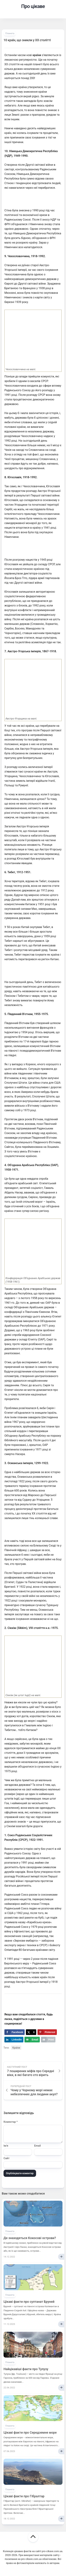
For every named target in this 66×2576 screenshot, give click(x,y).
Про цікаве (33, 6)
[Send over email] (32, 2039)
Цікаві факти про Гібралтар (24, 2496)
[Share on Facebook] (14, 2032)
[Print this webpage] (48, 2039)
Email (37, 2145)
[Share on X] (31, 2032)
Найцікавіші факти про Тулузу (26, 2369)
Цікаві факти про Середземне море (30, 2432)
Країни (16, 2047)
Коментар (11, 2121)
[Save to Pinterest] (47, 2032)
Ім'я (6, 2145)
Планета (9, 33)
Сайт (7, 2158)
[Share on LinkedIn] (13, 2039)
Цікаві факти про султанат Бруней (29, 2301)
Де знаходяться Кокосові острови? (30, 2238)
